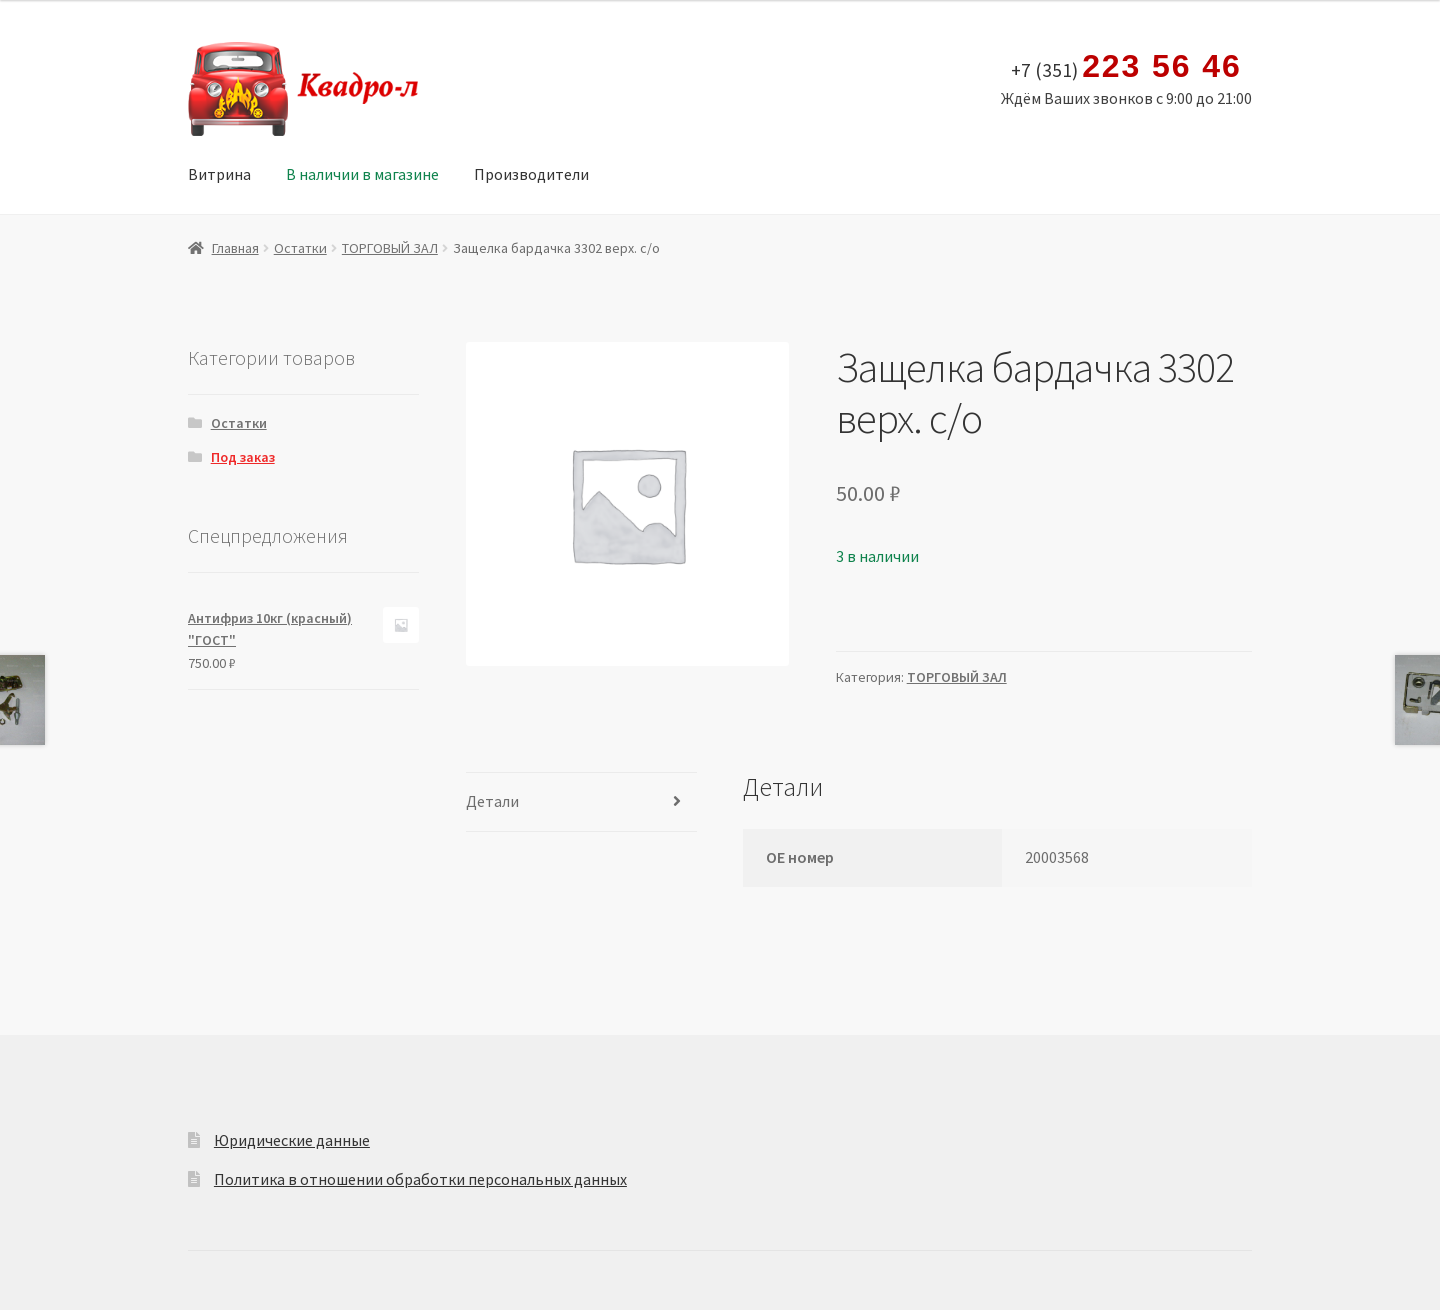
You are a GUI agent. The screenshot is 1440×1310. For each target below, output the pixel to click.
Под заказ (243, 457)
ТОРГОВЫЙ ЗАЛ (390, 248)
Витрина (219, 174)
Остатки (300, 248)
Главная (235, 248)
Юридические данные (292, 1140)
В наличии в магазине (362, 174)
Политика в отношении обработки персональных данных (420, 1179)
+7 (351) (1126, 67)
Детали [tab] (492, 801)
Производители (531, 174)
